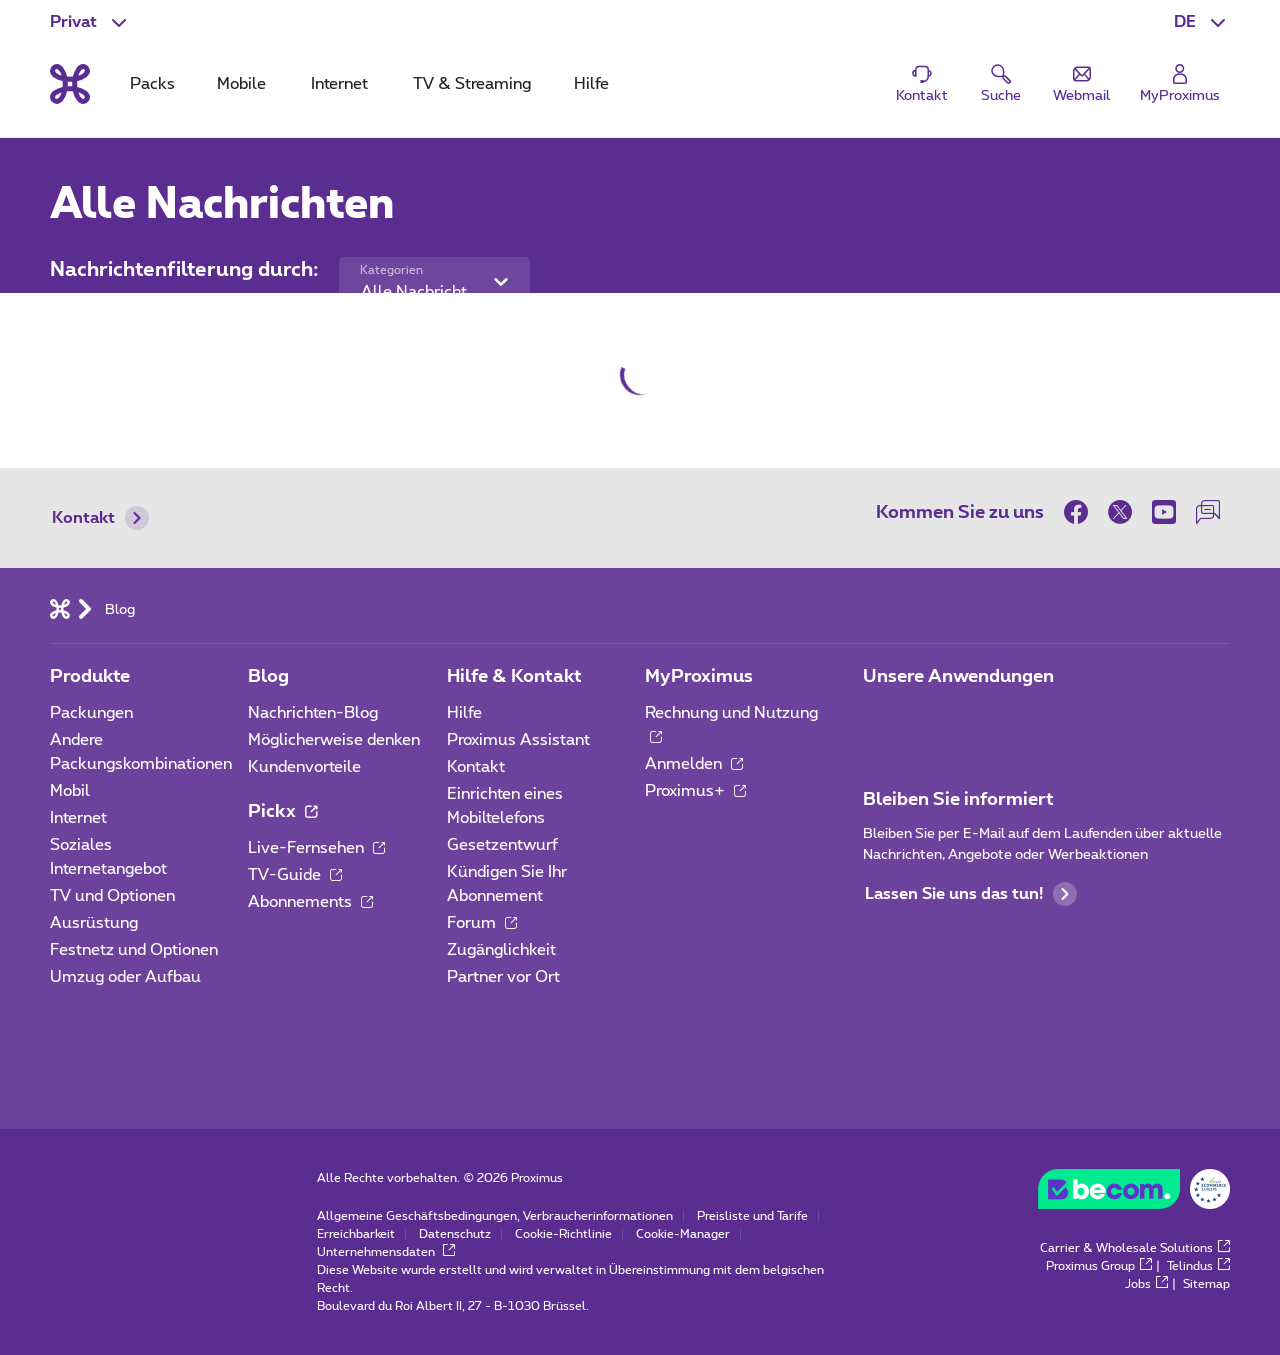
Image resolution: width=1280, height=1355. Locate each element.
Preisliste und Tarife (752, 1216)
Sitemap (1206, 1284)
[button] (1202, 22)
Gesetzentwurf (502, 845)
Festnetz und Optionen (134, 950)
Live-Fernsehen (316, 848)
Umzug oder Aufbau (125, 977)
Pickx (282, 812)
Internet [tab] (339, 84)
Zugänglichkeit (501, 950)
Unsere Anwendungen (958, 677)
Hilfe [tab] (591, 84)
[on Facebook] (1081, 512)
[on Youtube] (1164, 512)
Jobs (1146, 1284)
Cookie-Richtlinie (563, 1234)
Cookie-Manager (683, 1234)
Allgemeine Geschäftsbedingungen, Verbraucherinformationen (495, 1216)
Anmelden (694, 764)
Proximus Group (1099, 1266)
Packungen (91, 713)
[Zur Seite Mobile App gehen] (881, 719)
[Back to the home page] (70, 84)
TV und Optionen (112, 896)
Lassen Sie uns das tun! (971, 894)
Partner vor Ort (503, 977)
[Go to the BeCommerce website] (1134, 1194)
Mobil (70, 791)
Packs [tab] (152, 84)
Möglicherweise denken (334, 740)
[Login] (1180, 84)
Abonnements (310, 902)
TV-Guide (295, 875)
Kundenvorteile (304, 767)
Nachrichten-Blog (313, 713)
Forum (482, 923)
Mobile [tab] (241, 84)
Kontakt (100, 518)
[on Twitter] (1120, 512)
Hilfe (464, 713)
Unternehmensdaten (386, 1252)
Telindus (1198, 1266)
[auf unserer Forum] (1208, 512)
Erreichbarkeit (356, 1234)
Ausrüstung (94, 923)
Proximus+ (695, 791)
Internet (78, 818)
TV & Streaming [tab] (472, 84)
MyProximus (699, 677)
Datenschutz (455, 1234)
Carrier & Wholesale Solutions (1135, 1248)
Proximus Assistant (518, 740)
